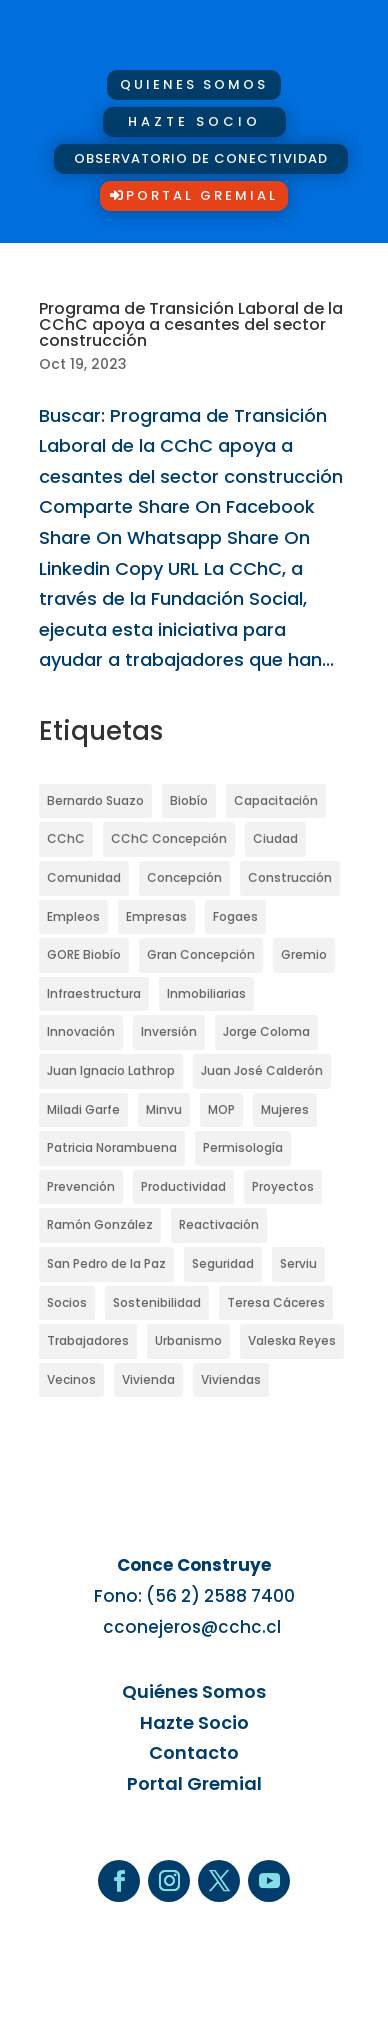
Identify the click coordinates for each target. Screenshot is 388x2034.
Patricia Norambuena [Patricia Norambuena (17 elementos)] (112, 1147)
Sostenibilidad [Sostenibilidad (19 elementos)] (157, 1302)
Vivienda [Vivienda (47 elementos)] (148, 1379)
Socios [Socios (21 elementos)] (67, 1302)
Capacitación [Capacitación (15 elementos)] (276, 800)
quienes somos (194, 84)
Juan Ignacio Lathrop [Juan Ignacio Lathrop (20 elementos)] (111, 1070)
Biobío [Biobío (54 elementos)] (189, 800)
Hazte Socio (194, 1722)
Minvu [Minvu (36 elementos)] (164, 1109)
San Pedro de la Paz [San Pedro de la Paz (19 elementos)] (106, 1263)
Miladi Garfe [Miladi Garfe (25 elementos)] (83, 1109)
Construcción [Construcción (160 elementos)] (290, 877)
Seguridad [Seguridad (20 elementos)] (223, 1263)
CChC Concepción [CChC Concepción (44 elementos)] (169, 838)
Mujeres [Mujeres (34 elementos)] (285, 1109)
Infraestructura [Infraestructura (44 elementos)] (94, 993)
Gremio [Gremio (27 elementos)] (304, 954)
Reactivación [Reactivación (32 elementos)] (219, 1224)
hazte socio (194, 121)
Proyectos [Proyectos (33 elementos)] (283, 1186)
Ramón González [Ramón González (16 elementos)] (100, 1224)
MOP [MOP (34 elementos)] (221, 1109)
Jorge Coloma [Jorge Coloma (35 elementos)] (266, 1031)
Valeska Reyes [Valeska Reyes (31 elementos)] (292, 1340)
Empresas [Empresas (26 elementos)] (156, 916)
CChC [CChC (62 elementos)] (66, 838)
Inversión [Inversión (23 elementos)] (169, 1031)
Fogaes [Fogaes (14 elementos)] (235, 916)
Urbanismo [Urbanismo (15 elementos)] (188, 1340)
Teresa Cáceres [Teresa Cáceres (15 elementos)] (276, 1302)
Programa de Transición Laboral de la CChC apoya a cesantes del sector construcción (191, 324)
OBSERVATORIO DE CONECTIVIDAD (201, 158)
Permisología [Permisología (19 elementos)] (243, 1147)
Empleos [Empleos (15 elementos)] (73, 916)
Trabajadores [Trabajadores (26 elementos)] (88, 1340)
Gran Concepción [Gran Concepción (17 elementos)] (201, 954)
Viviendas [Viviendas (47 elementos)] (231, 1379)
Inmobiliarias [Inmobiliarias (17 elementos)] (206, 993)
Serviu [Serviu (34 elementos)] (298, 1263)
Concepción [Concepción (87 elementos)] (184, 877)
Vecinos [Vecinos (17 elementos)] (71, 1379)
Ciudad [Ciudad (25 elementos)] (275, 838)
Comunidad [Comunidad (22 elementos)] (84, 877)
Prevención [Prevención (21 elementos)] (81, 1186)
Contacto (194, 1752)
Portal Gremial (202, 195)
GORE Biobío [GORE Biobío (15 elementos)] (84, 954)
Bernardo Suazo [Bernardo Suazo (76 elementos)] (95, 800)
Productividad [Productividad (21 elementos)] (183, 1186)
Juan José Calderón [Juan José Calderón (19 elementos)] (262, 1070)
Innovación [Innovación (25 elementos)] (81, 1031)
